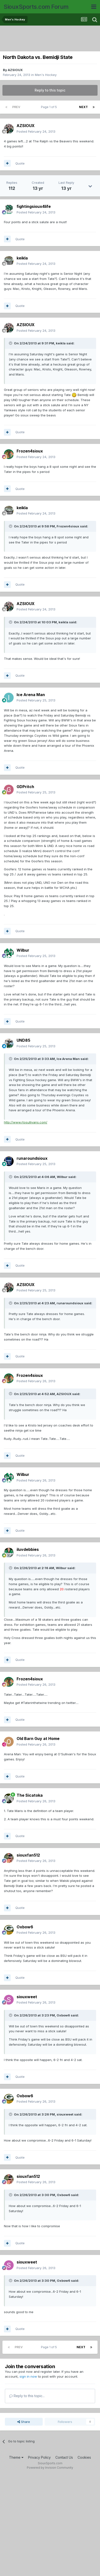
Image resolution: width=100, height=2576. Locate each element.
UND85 (23, 1040)
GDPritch (25, 786)
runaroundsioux (32, 1158)
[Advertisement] (51, 39)
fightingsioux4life (34, 206)
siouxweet (27, 1996)
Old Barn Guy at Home (38, 1738)
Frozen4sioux (30, 451)
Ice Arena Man (31, 694)
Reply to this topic (50, 90)
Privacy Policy (39, 2457)
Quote (20, 163)
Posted (36, 131)
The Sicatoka (30, 1795)
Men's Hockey (46, 75)
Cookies (84, 2457)
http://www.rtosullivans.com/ (25, 1122)
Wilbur (23, 950)
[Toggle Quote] (11, 343)
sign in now (28, 2376)
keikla (22, 258)
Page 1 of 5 (49, 107)
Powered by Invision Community (50, 2467)
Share (23, 2421)
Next (83, 107)
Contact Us (64, 2457)
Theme (16, 2457)
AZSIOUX (15, 70)
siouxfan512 (28, 1855)
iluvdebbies (28, 1549)
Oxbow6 (25, 1926)
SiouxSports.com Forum (36, 6)
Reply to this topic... (27, 2396)
